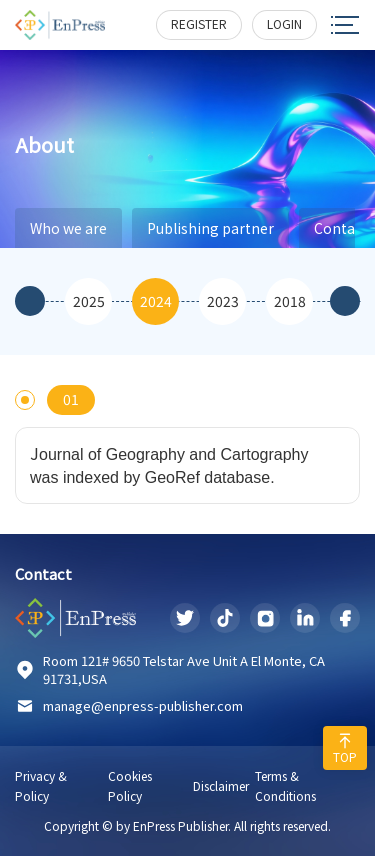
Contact (43, 574)
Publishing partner (210, 228)
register (199, 23)
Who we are (68, 228)
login (284, 23)
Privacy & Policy (41, 785)
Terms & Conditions (285, 785)
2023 (223, 301)
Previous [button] (30, 301)
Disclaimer (221, 785)
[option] (88, 301)
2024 (156, 301)
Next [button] (345, 301)
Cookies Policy (130, 785)
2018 (290, 301)
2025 (89, 301)
